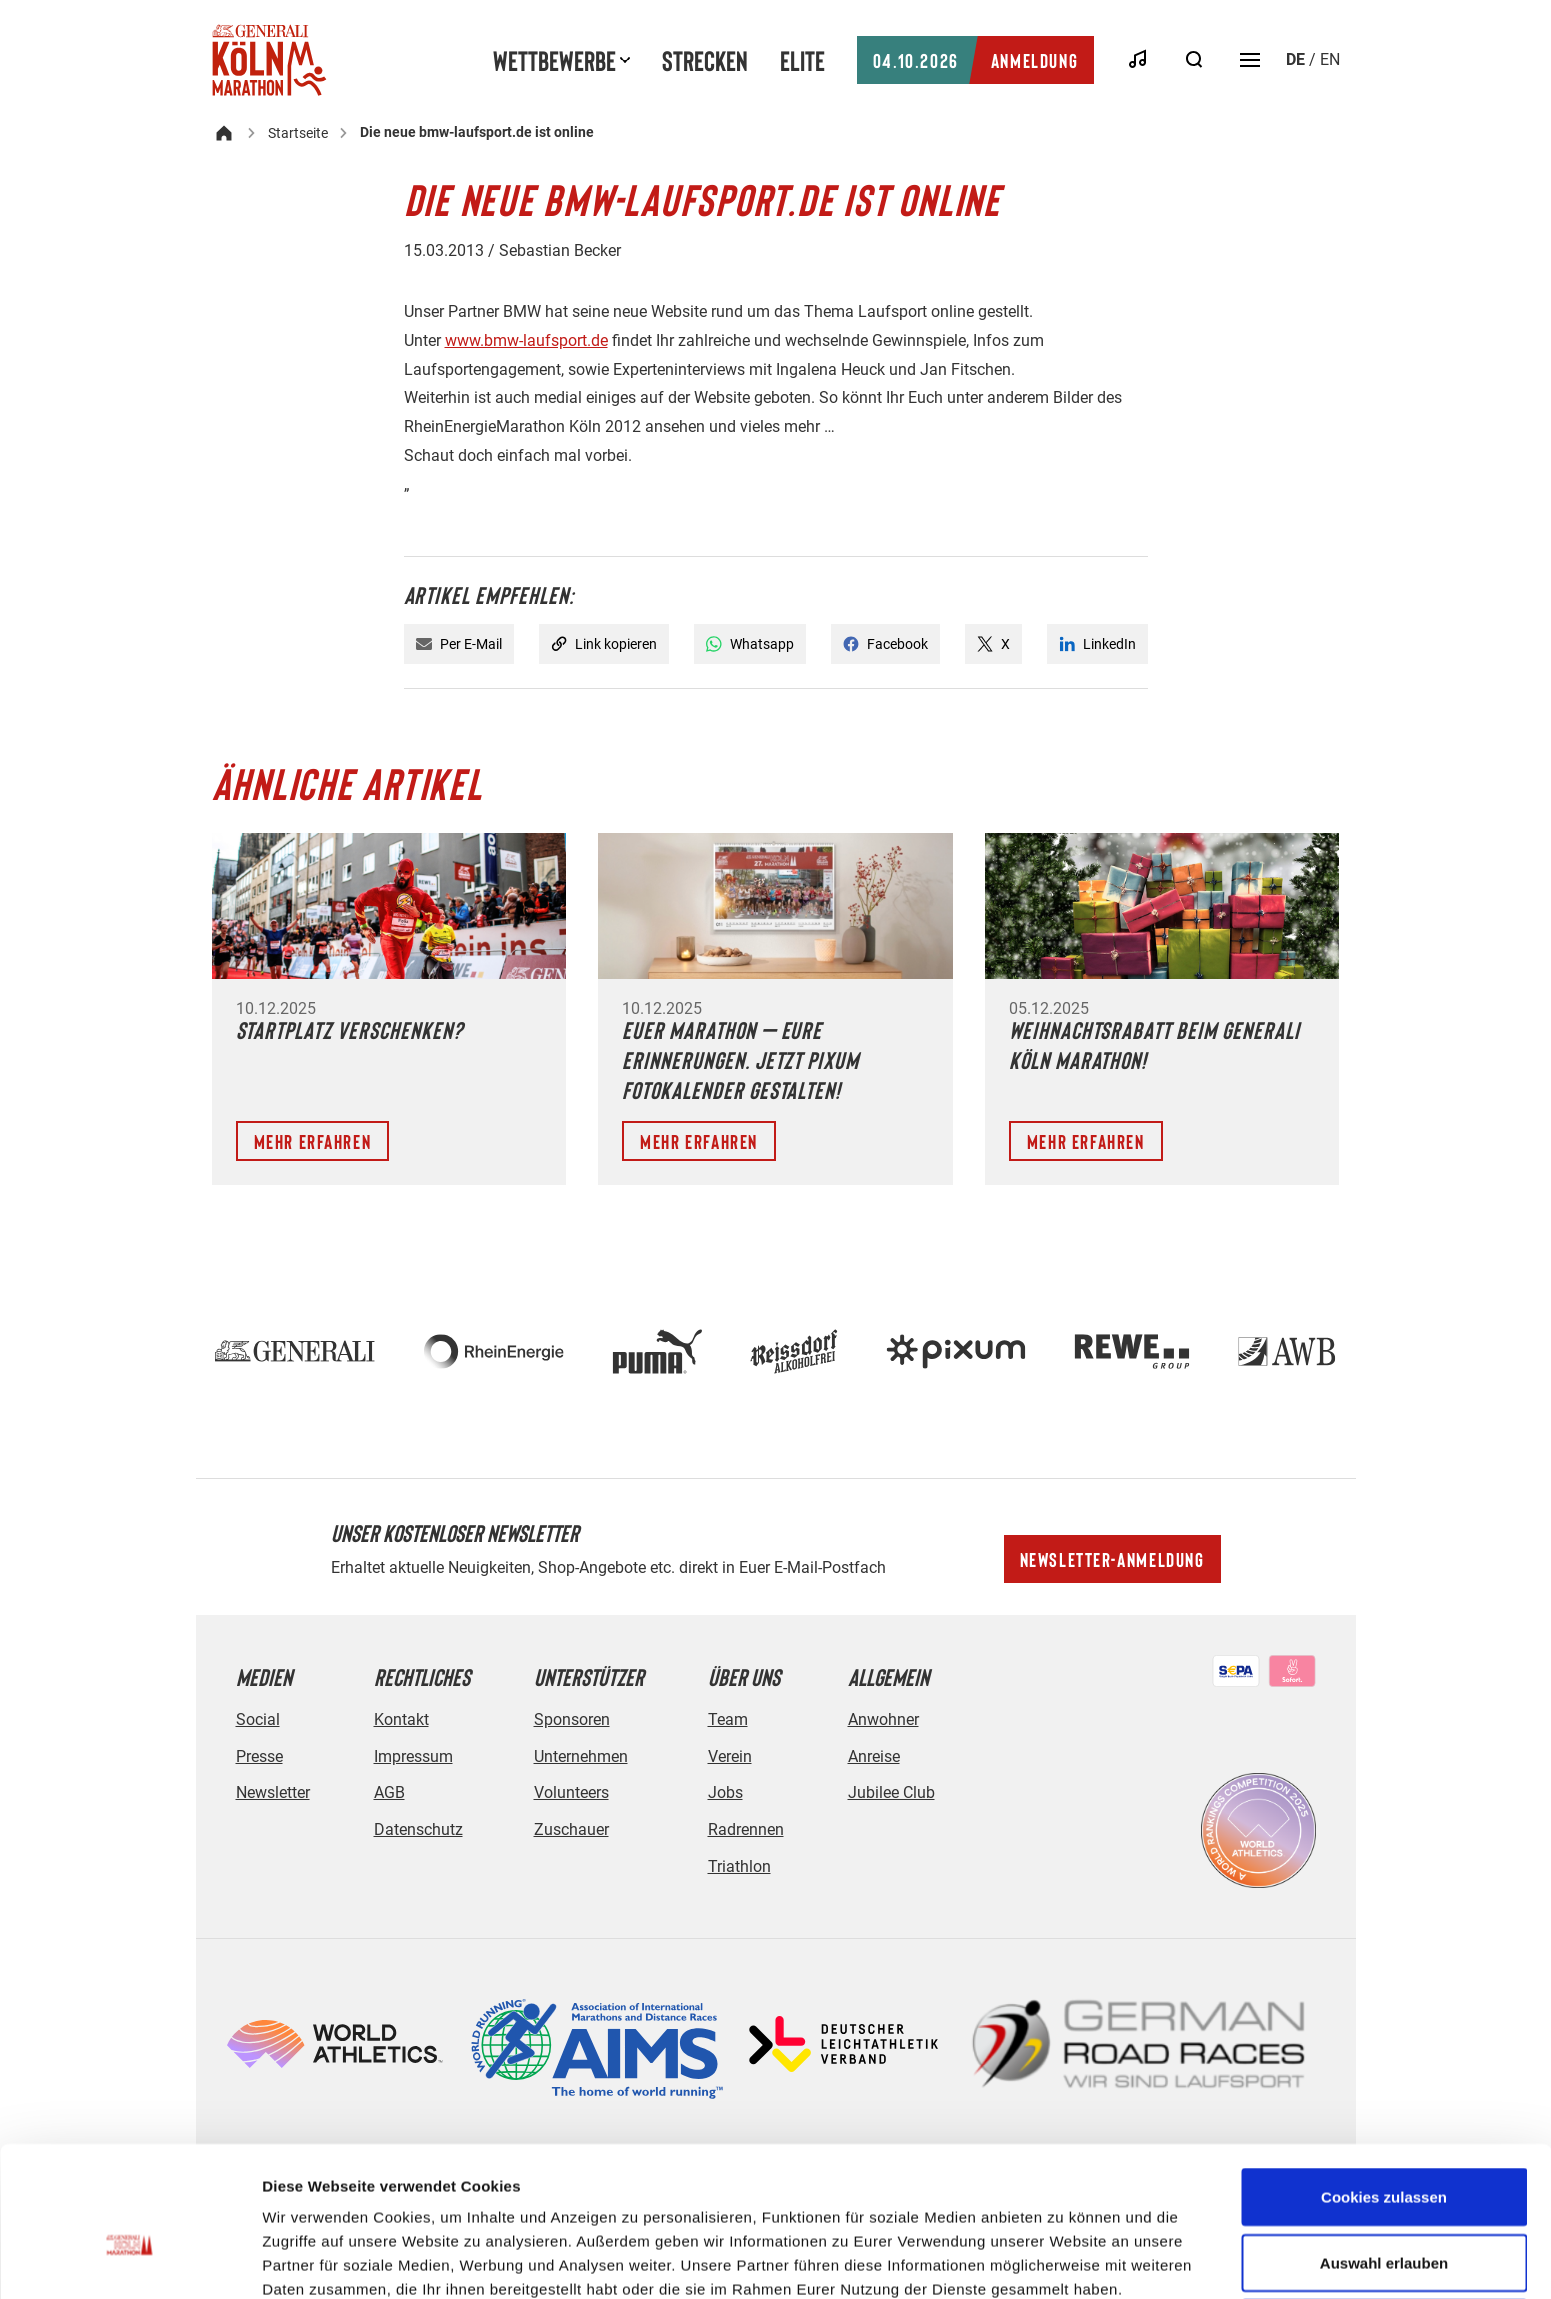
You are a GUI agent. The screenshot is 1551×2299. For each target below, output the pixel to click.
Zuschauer (571, 1829)
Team (728, 1719)
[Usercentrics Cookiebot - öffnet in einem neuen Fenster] (129, 2260)
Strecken (705, 60)
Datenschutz (418, 1829)
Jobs (725, 1792)
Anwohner (883, 1719)
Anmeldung (975, 60)
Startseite (298, 133)
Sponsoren (572, 1719)
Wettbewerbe (554, 60)
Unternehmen (581, 1756)
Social (258, 1719)
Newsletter (273, 1792)
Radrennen (746, 1829)
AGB (389, 1792)
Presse (259, 1756)
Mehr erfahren (313, 1141)
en (1330, 59)
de (1295, 59)
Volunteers (571, 1792)
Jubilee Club (891, 1792)
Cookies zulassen (1384, 2090)
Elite (802, 60)
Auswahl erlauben (1384, 2156)
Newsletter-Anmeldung (1112, 1559)
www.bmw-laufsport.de (526, 340)
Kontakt (401, 1719)
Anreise (874, 1756)
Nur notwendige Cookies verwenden (1384, 2233)
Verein (730, 1756)
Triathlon (739, 1866)
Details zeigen (1063, 2247)
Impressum (413, 1756)
